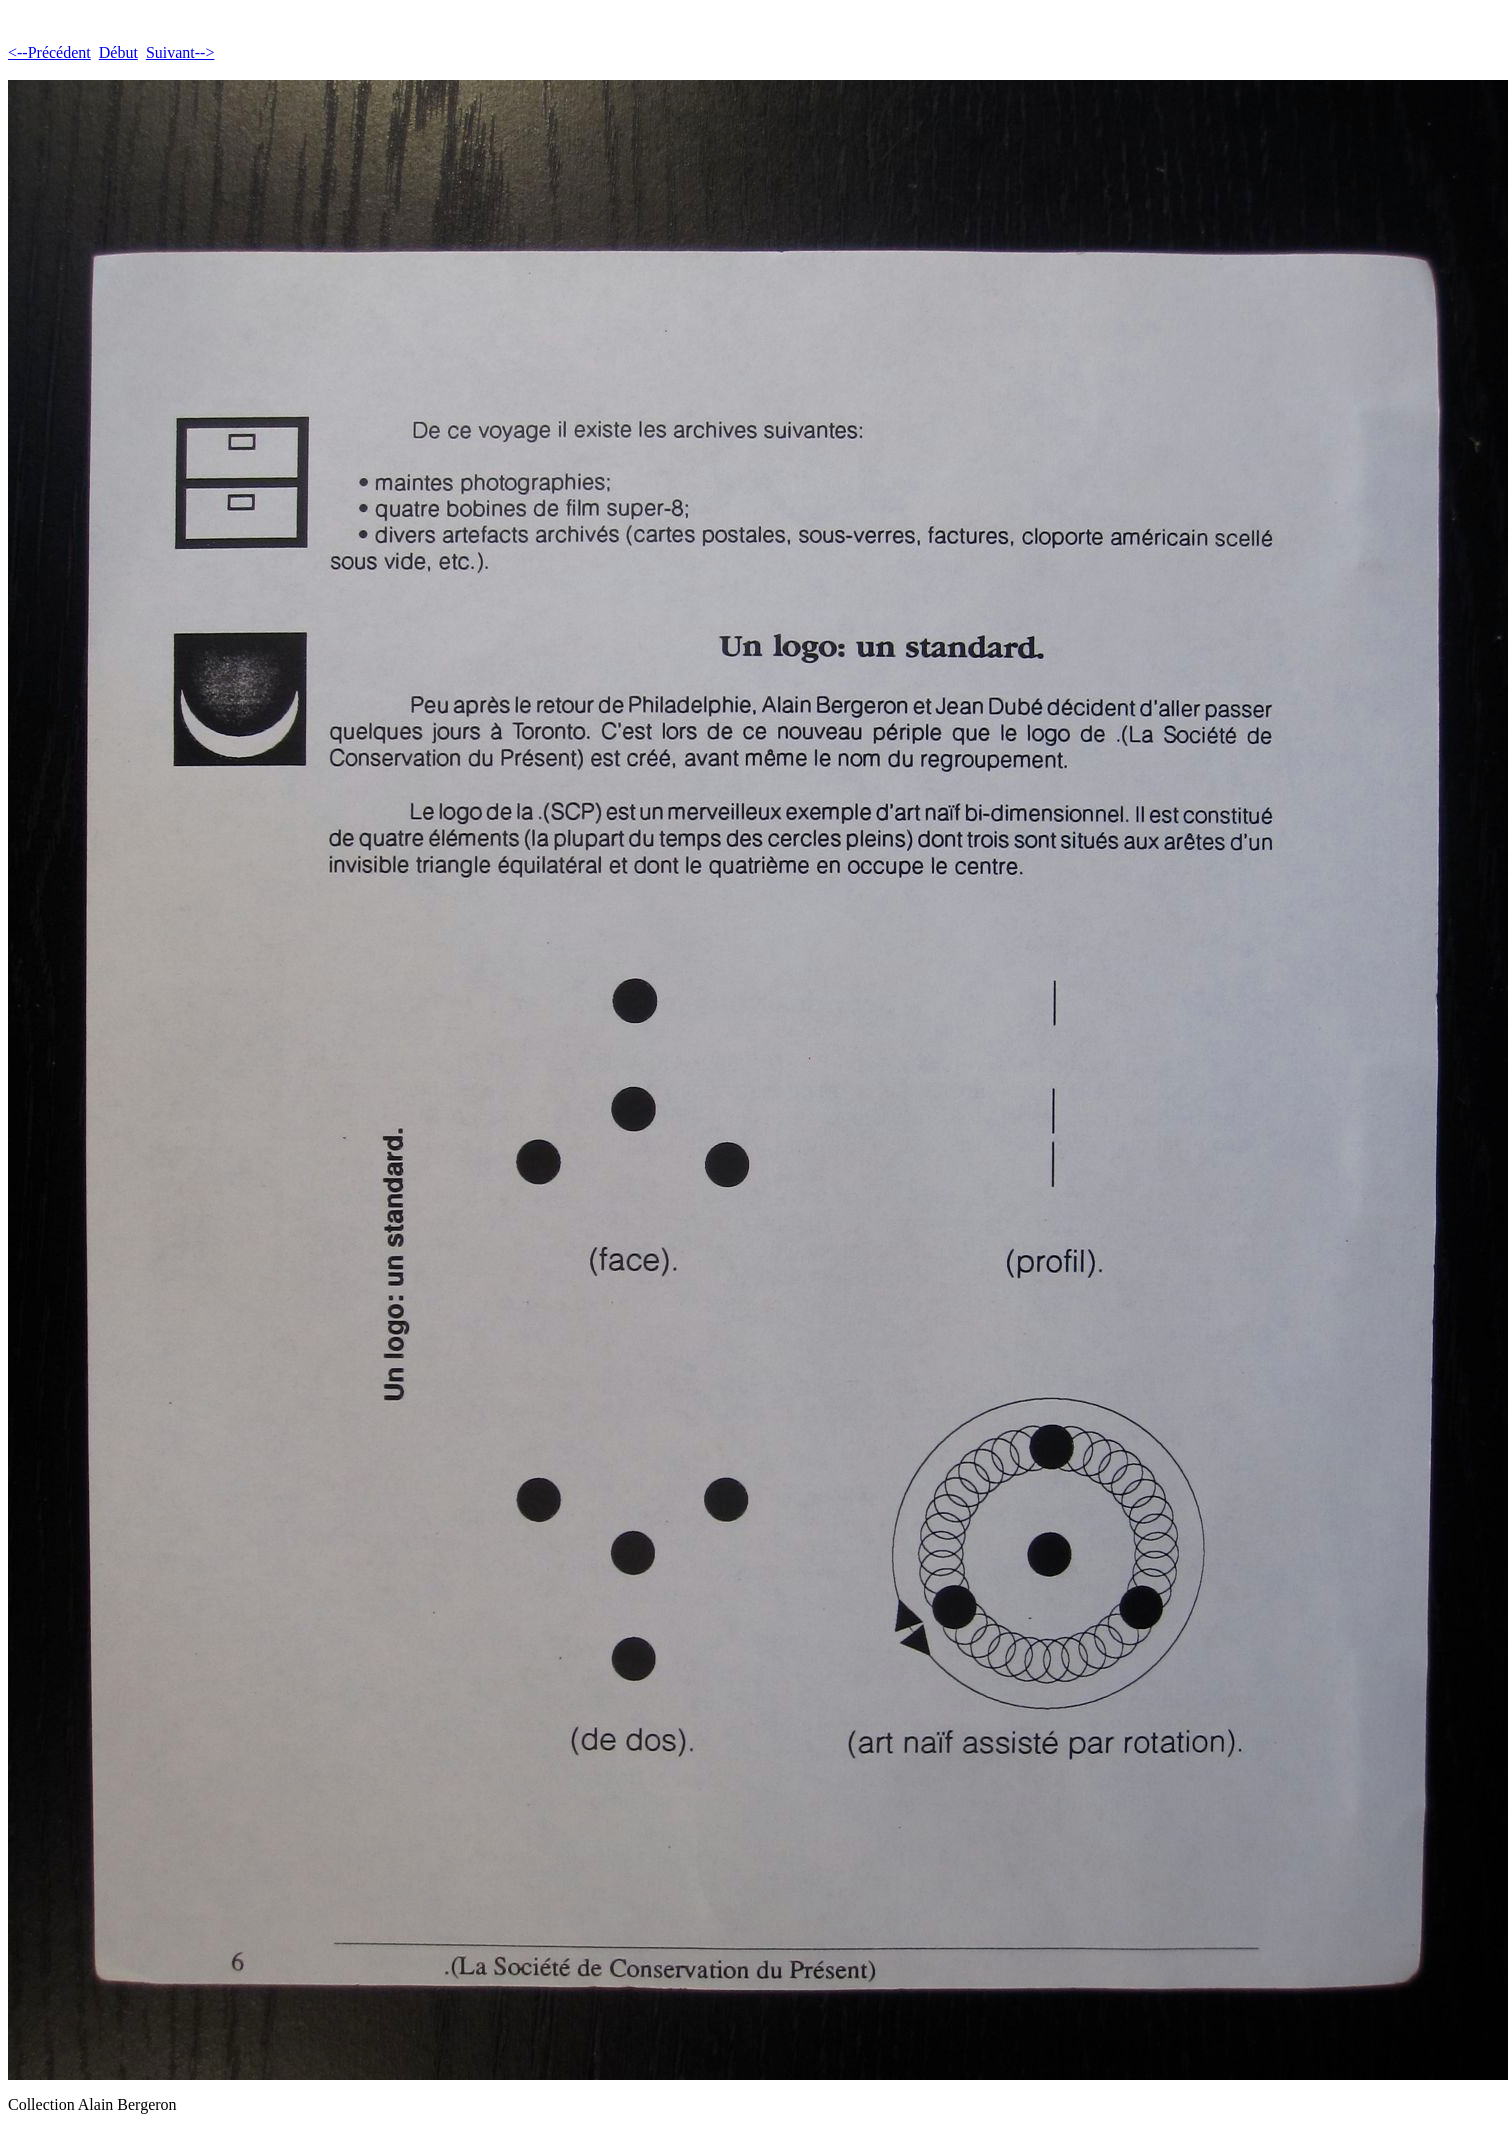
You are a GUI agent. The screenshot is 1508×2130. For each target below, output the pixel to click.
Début (118, 52)
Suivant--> (180, 52)
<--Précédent (49, 52)
